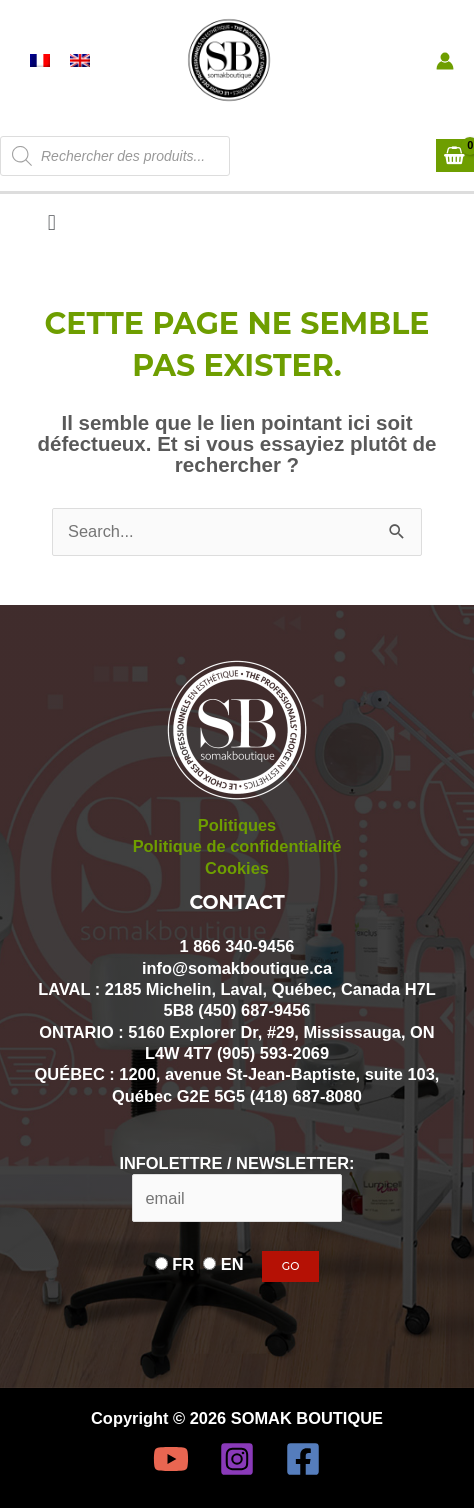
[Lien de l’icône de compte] (445, 61)
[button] (51, 222)
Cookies (237, 868)
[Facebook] (303, 1459)
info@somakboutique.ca (237, 968)
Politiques (237, 825)
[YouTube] (171, 1459)
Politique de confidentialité (237, 846)
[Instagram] (237, 1459)
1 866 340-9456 (237, 946)
